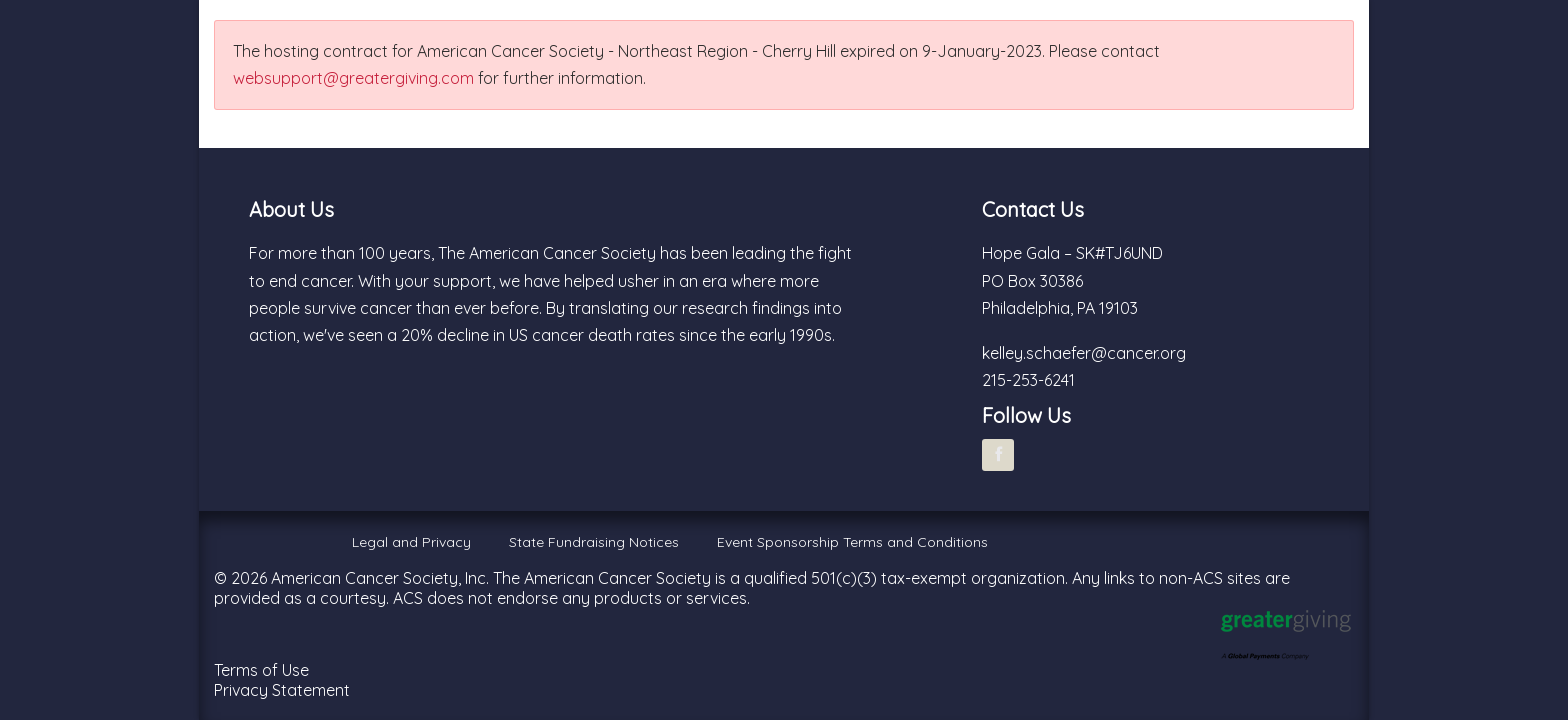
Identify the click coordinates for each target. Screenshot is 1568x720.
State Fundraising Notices (594, 542)
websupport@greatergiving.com (353, 78)
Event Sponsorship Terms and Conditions (852, 542)
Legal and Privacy (411, 542)
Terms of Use (261, 670)
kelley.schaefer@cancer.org (1084, 353)
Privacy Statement (282, 690)
